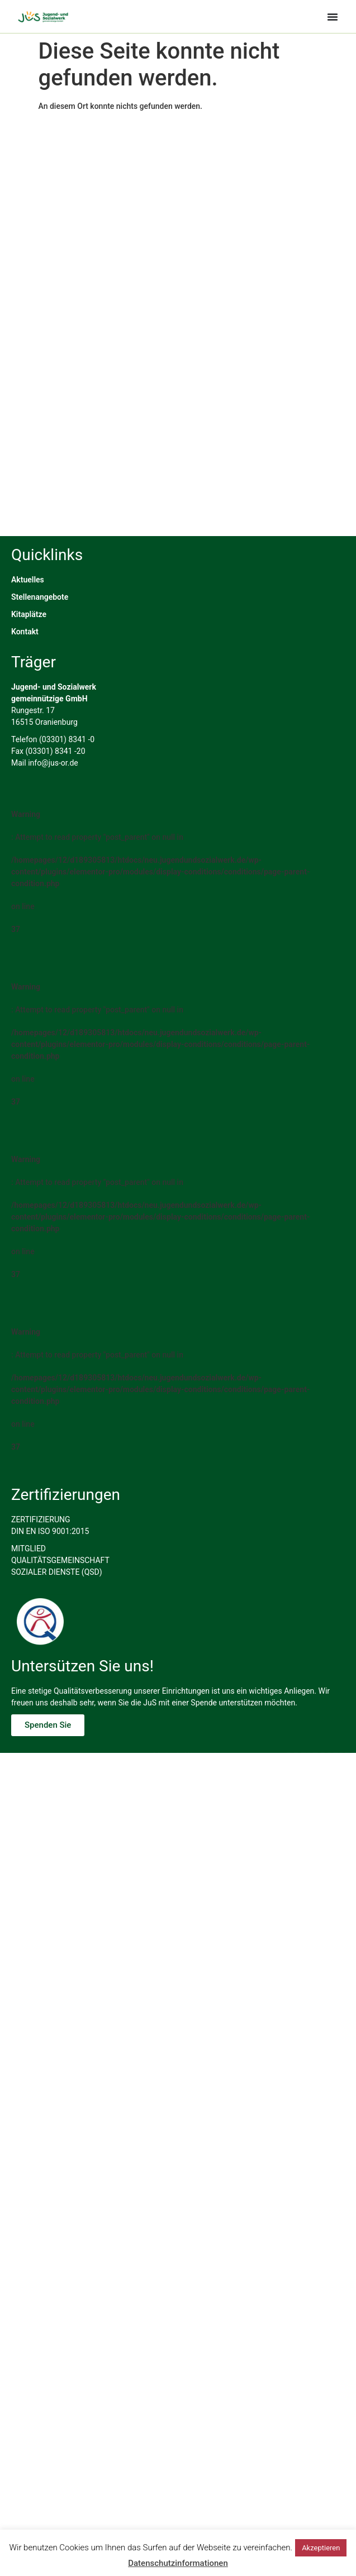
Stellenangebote (39, 734)
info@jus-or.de (53, 900)
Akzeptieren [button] (321, 2548)
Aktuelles (27, 717)
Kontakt (25, 768)
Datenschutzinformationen (178, 2563)
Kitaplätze (28, 751)
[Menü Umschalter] (332, 16)
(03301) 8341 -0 (66, 876)
